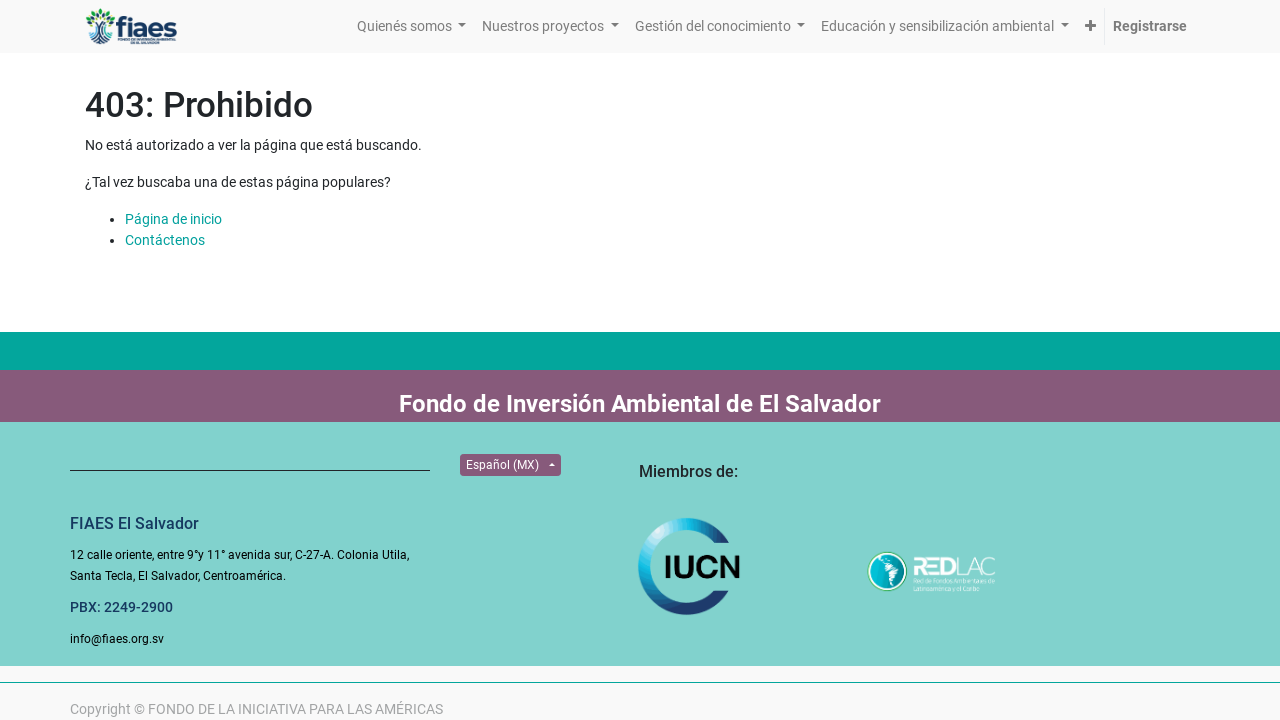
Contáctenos (165, 240)
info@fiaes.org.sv (117, 639)
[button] (1090, 26)
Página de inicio (173, 219)
